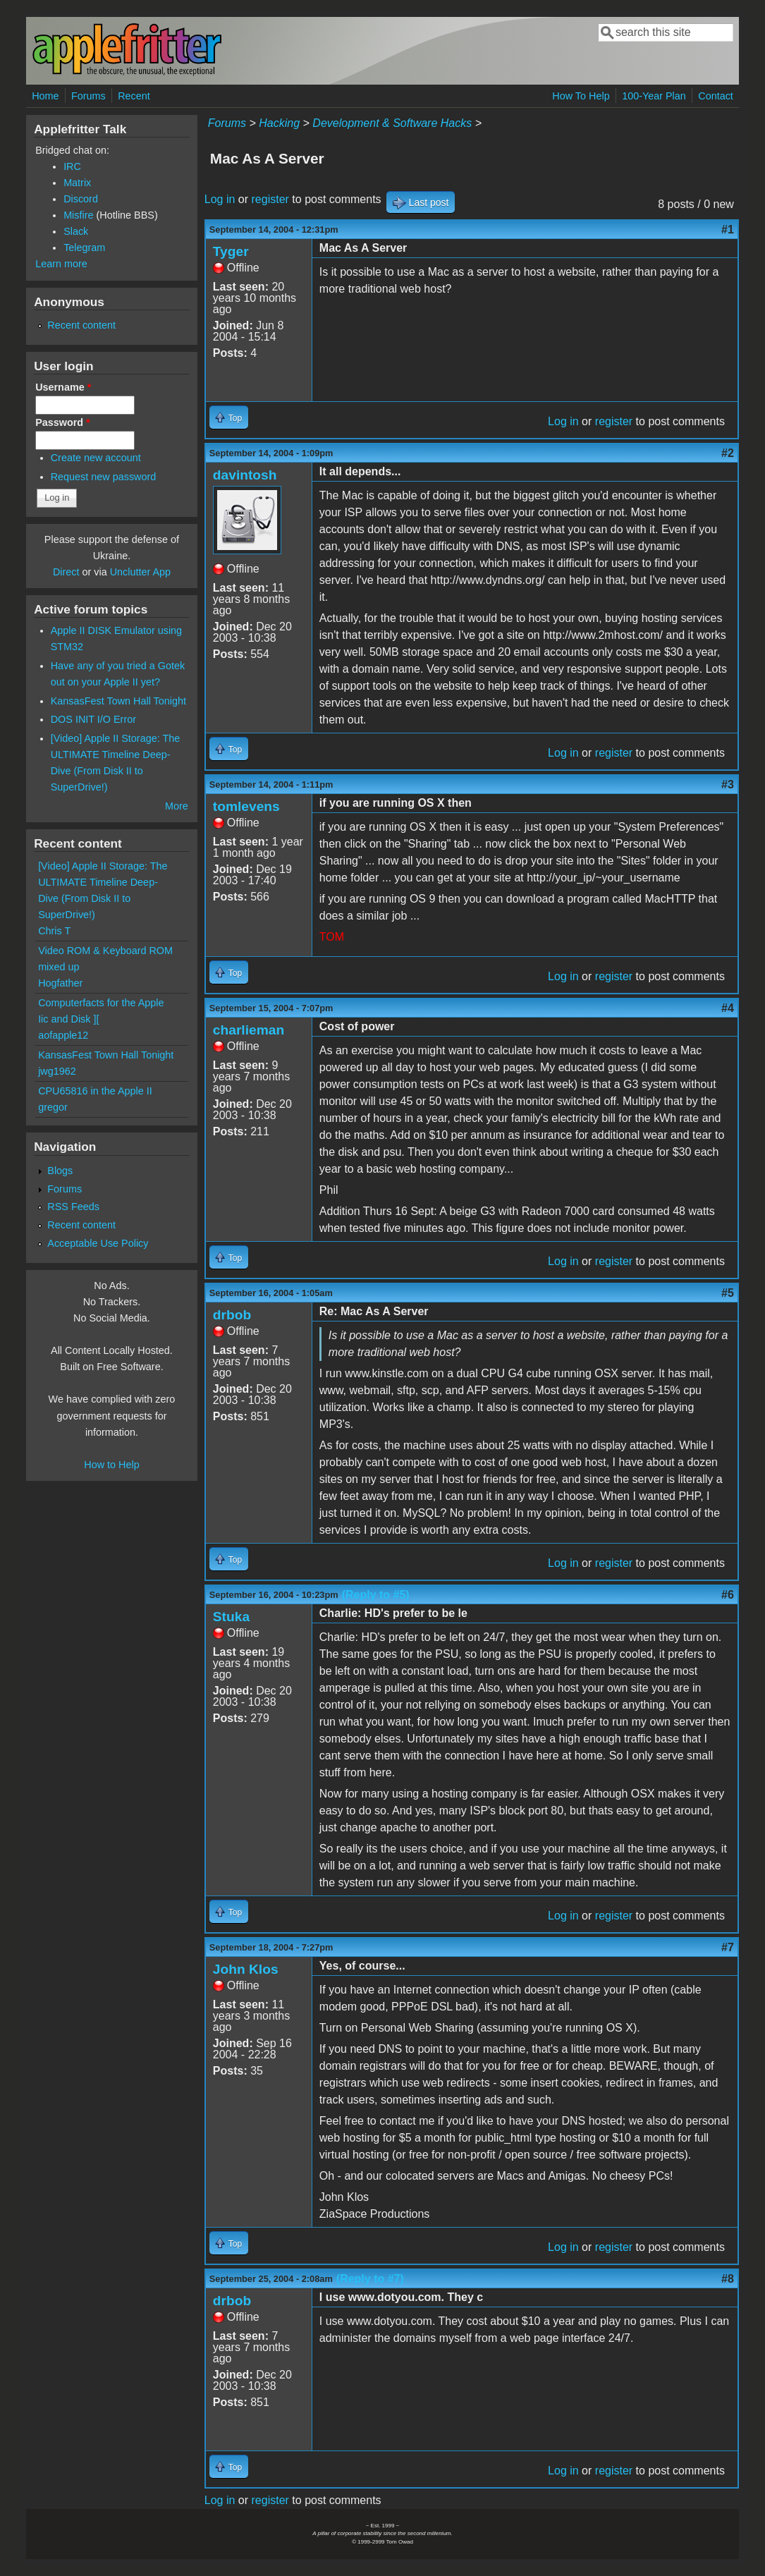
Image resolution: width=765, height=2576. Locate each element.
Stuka (231, 1616)
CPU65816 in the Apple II (95, 1091)
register (270, 199)
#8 (727, 2279)
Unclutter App (140, 572)
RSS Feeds (73, 1206)
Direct (66, 572)
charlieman (248, 1030)
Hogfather (60, 983)
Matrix (77, 182)
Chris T (54, 930)
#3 (727, 784)
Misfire (78, 215)
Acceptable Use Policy (97, 1243)
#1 (727, 230)
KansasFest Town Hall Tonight (118, 701)
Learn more (61, 263)
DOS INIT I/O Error (93, 719)
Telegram (84, 247)
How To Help (580, 96)
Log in (219, 199)
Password (62, 422)
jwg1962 (57, 1071)
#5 (727, 1293)
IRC (72, 166)
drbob (232, 1314)
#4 (727, 1008)
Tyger (231, 251)
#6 (727, 1595)
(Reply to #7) (370, 2279)
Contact (715, 96)
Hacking (279, 123)
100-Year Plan (654, 96)
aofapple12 (63, 1035)
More (176, 806)
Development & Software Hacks (392, 123)
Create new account (96, 457)
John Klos (246, 1969)
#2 (727, 453)
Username (63, 387)
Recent (134, 96)
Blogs (60, 1170)
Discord (80, 199)
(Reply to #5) (376, 1595)
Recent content (81, 325)
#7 (727, 1947)
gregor (53, 1107)
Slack (75, 231)
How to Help (111, 1464)
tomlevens (246, 806)
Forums (88, 96)
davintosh (245, 475)
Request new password (104, 476)
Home (45, 96)
